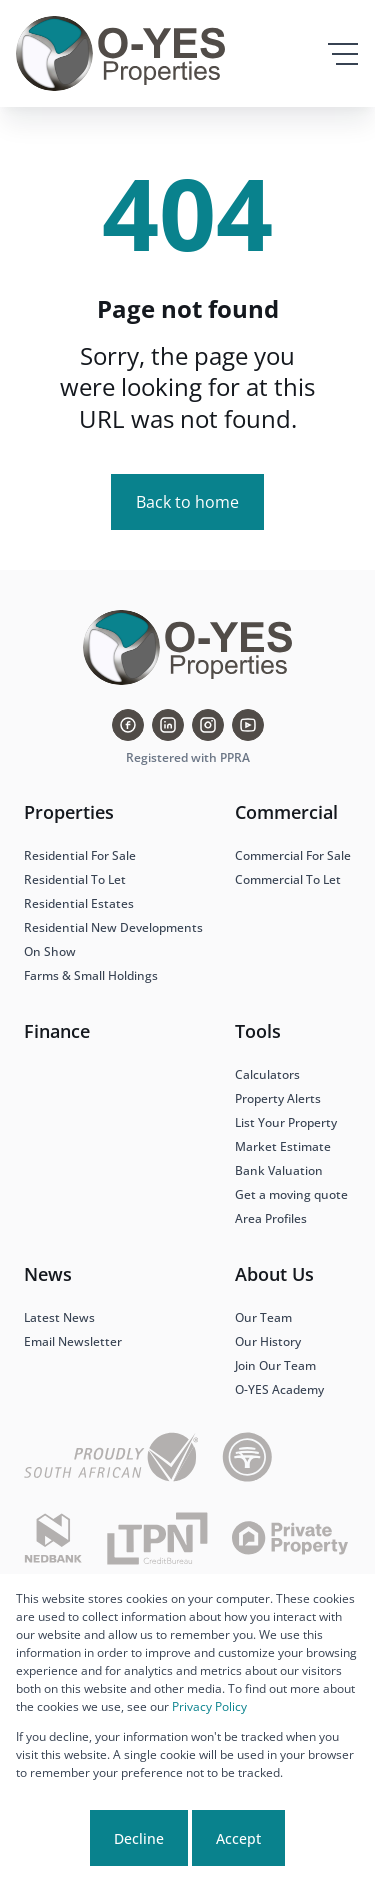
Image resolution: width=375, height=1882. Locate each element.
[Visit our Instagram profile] (208, 725)
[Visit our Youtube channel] (248, 725)
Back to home (187, 502)
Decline (139, 1838)
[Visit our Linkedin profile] (168, 725)
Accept (238, 1838)
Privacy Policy (209, 1706)
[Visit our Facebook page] (128, 725)
